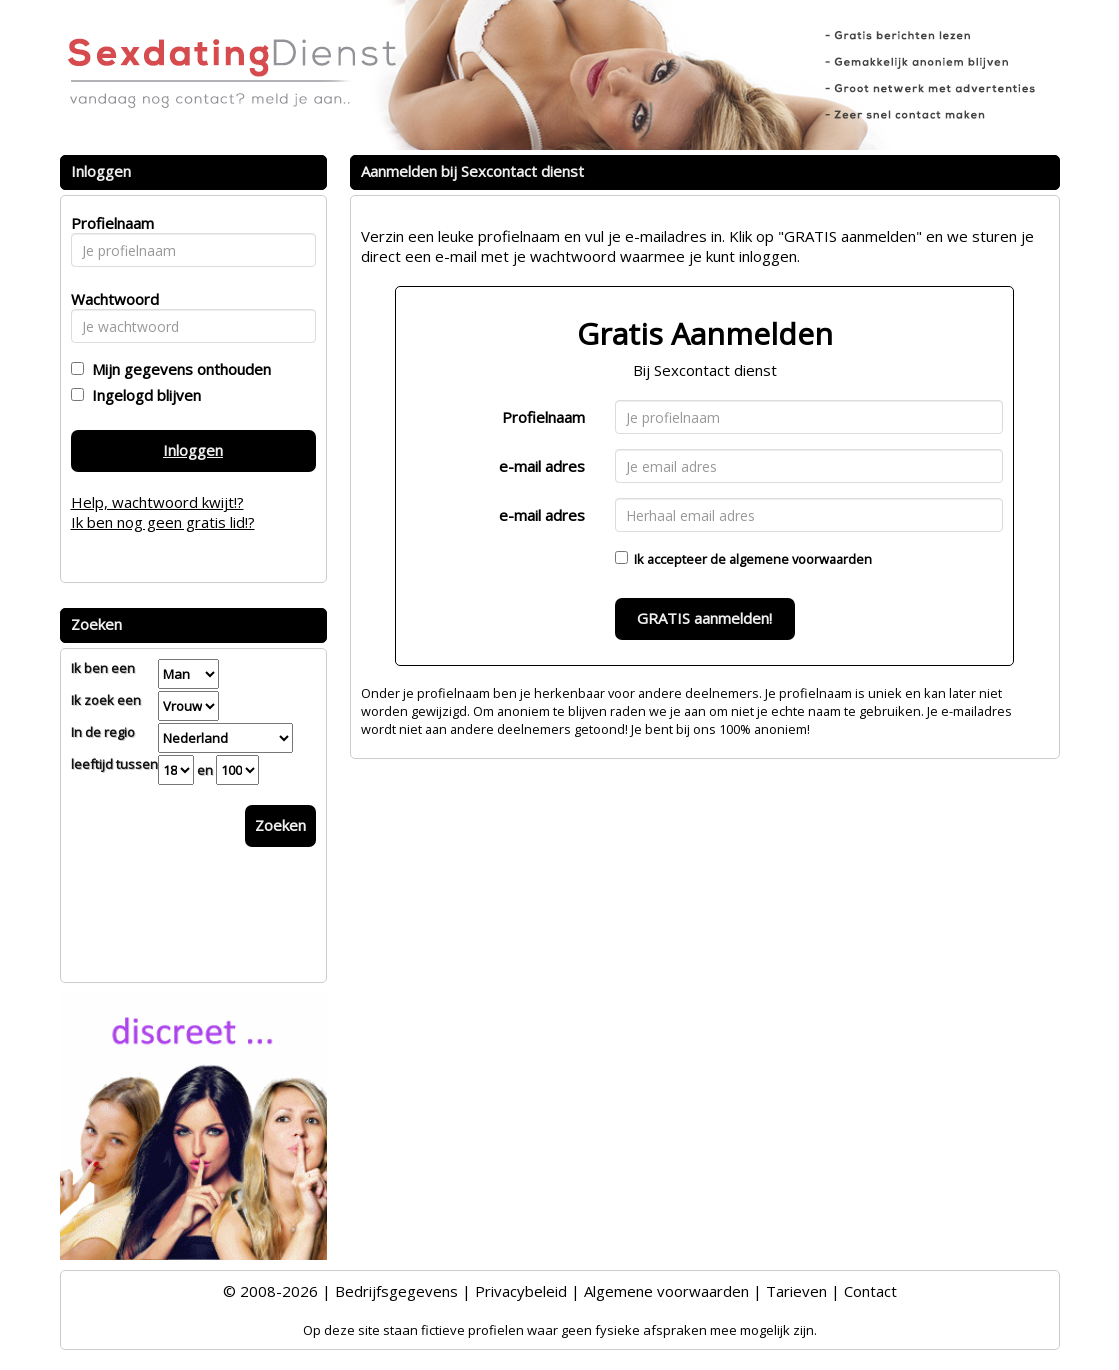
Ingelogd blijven (142, 395)
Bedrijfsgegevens (396, 1291)
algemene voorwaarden (800, 559)
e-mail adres (542, 466)
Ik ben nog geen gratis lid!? (163, 522)
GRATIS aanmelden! (704, 618)
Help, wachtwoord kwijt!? (157, 502)
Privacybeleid (521, 1291)
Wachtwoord (109, 299)
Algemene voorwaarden (666, 1291)
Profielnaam (543, 417)
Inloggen (193, 450)
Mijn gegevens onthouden (177, 369)
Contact (870, 1291)
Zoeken (280, 825)
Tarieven (796, 1291)
